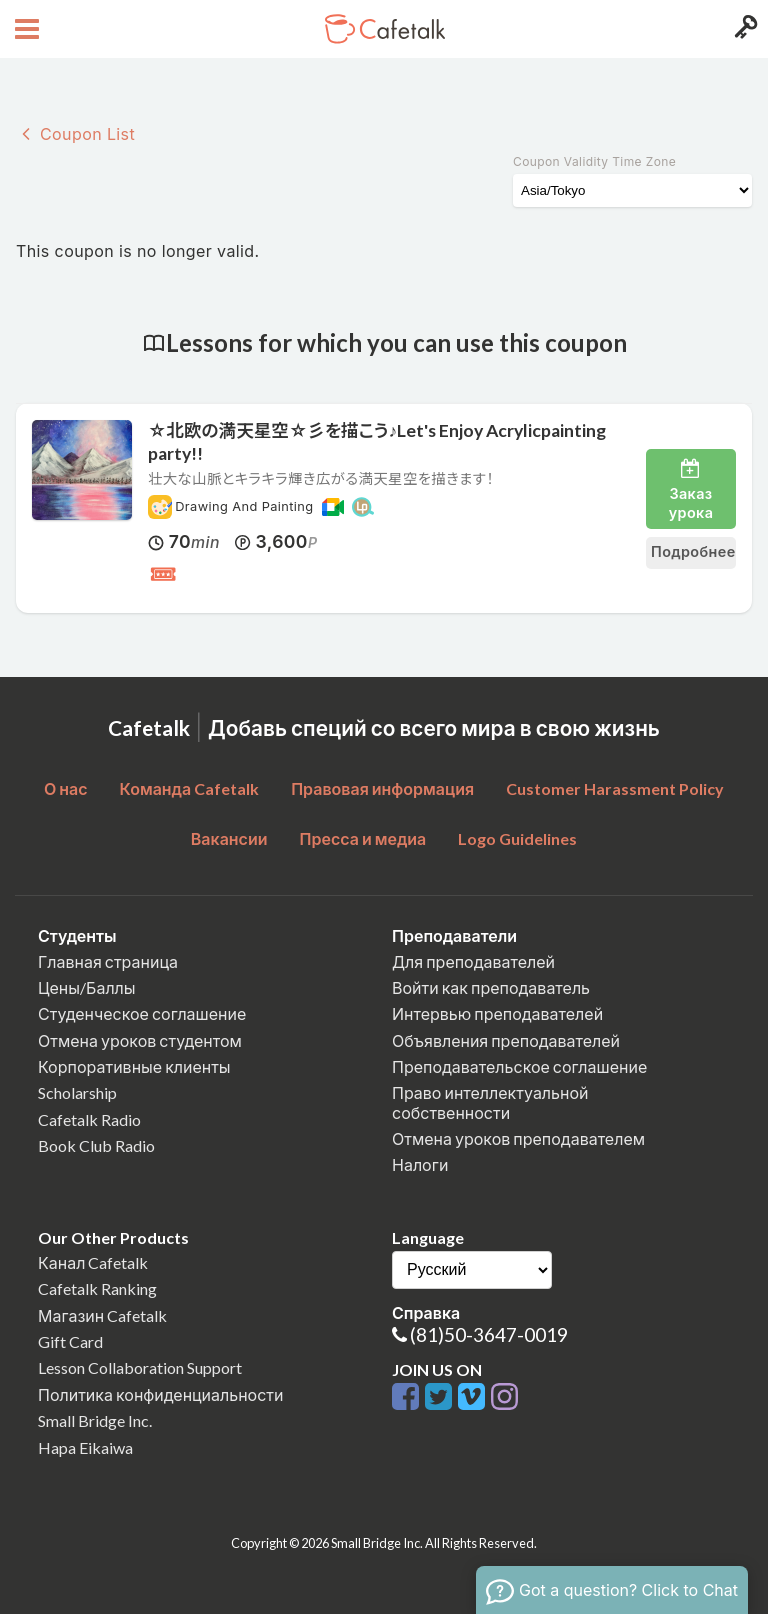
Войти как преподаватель (491, 987)
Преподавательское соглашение (519, 1066)
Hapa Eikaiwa (85, 1447)
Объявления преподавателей (506, 1040)
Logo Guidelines (517, 838)
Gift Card (70, 1341)
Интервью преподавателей (497, 1013)
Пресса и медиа (363, 838)
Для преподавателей (473, 961)
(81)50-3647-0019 (489, 1334)
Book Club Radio (96, 1145)
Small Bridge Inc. (95, 1420)
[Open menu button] (24, 29)
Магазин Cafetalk (102, 1315)
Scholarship (77, 1092)
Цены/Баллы (87, 987)
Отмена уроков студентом (140, 1040)
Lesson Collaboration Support (140, 1367)
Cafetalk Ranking (97, 1288)
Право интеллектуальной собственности (490, 1102)
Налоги (420, 1164)
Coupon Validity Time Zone (594, 161)
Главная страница (108, 961)
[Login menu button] (743, 29)
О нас (66, 788)
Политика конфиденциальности (161, 1394)
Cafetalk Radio (89, 1119)
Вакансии (229, 838)
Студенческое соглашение (142, 1013)
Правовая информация (382, 788)
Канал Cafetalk (93, 1262)
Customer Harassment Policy (615, 788)
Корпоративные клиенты (134, 1066)
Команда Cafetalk (190, 788)
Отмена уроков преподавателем (518, 1138)
